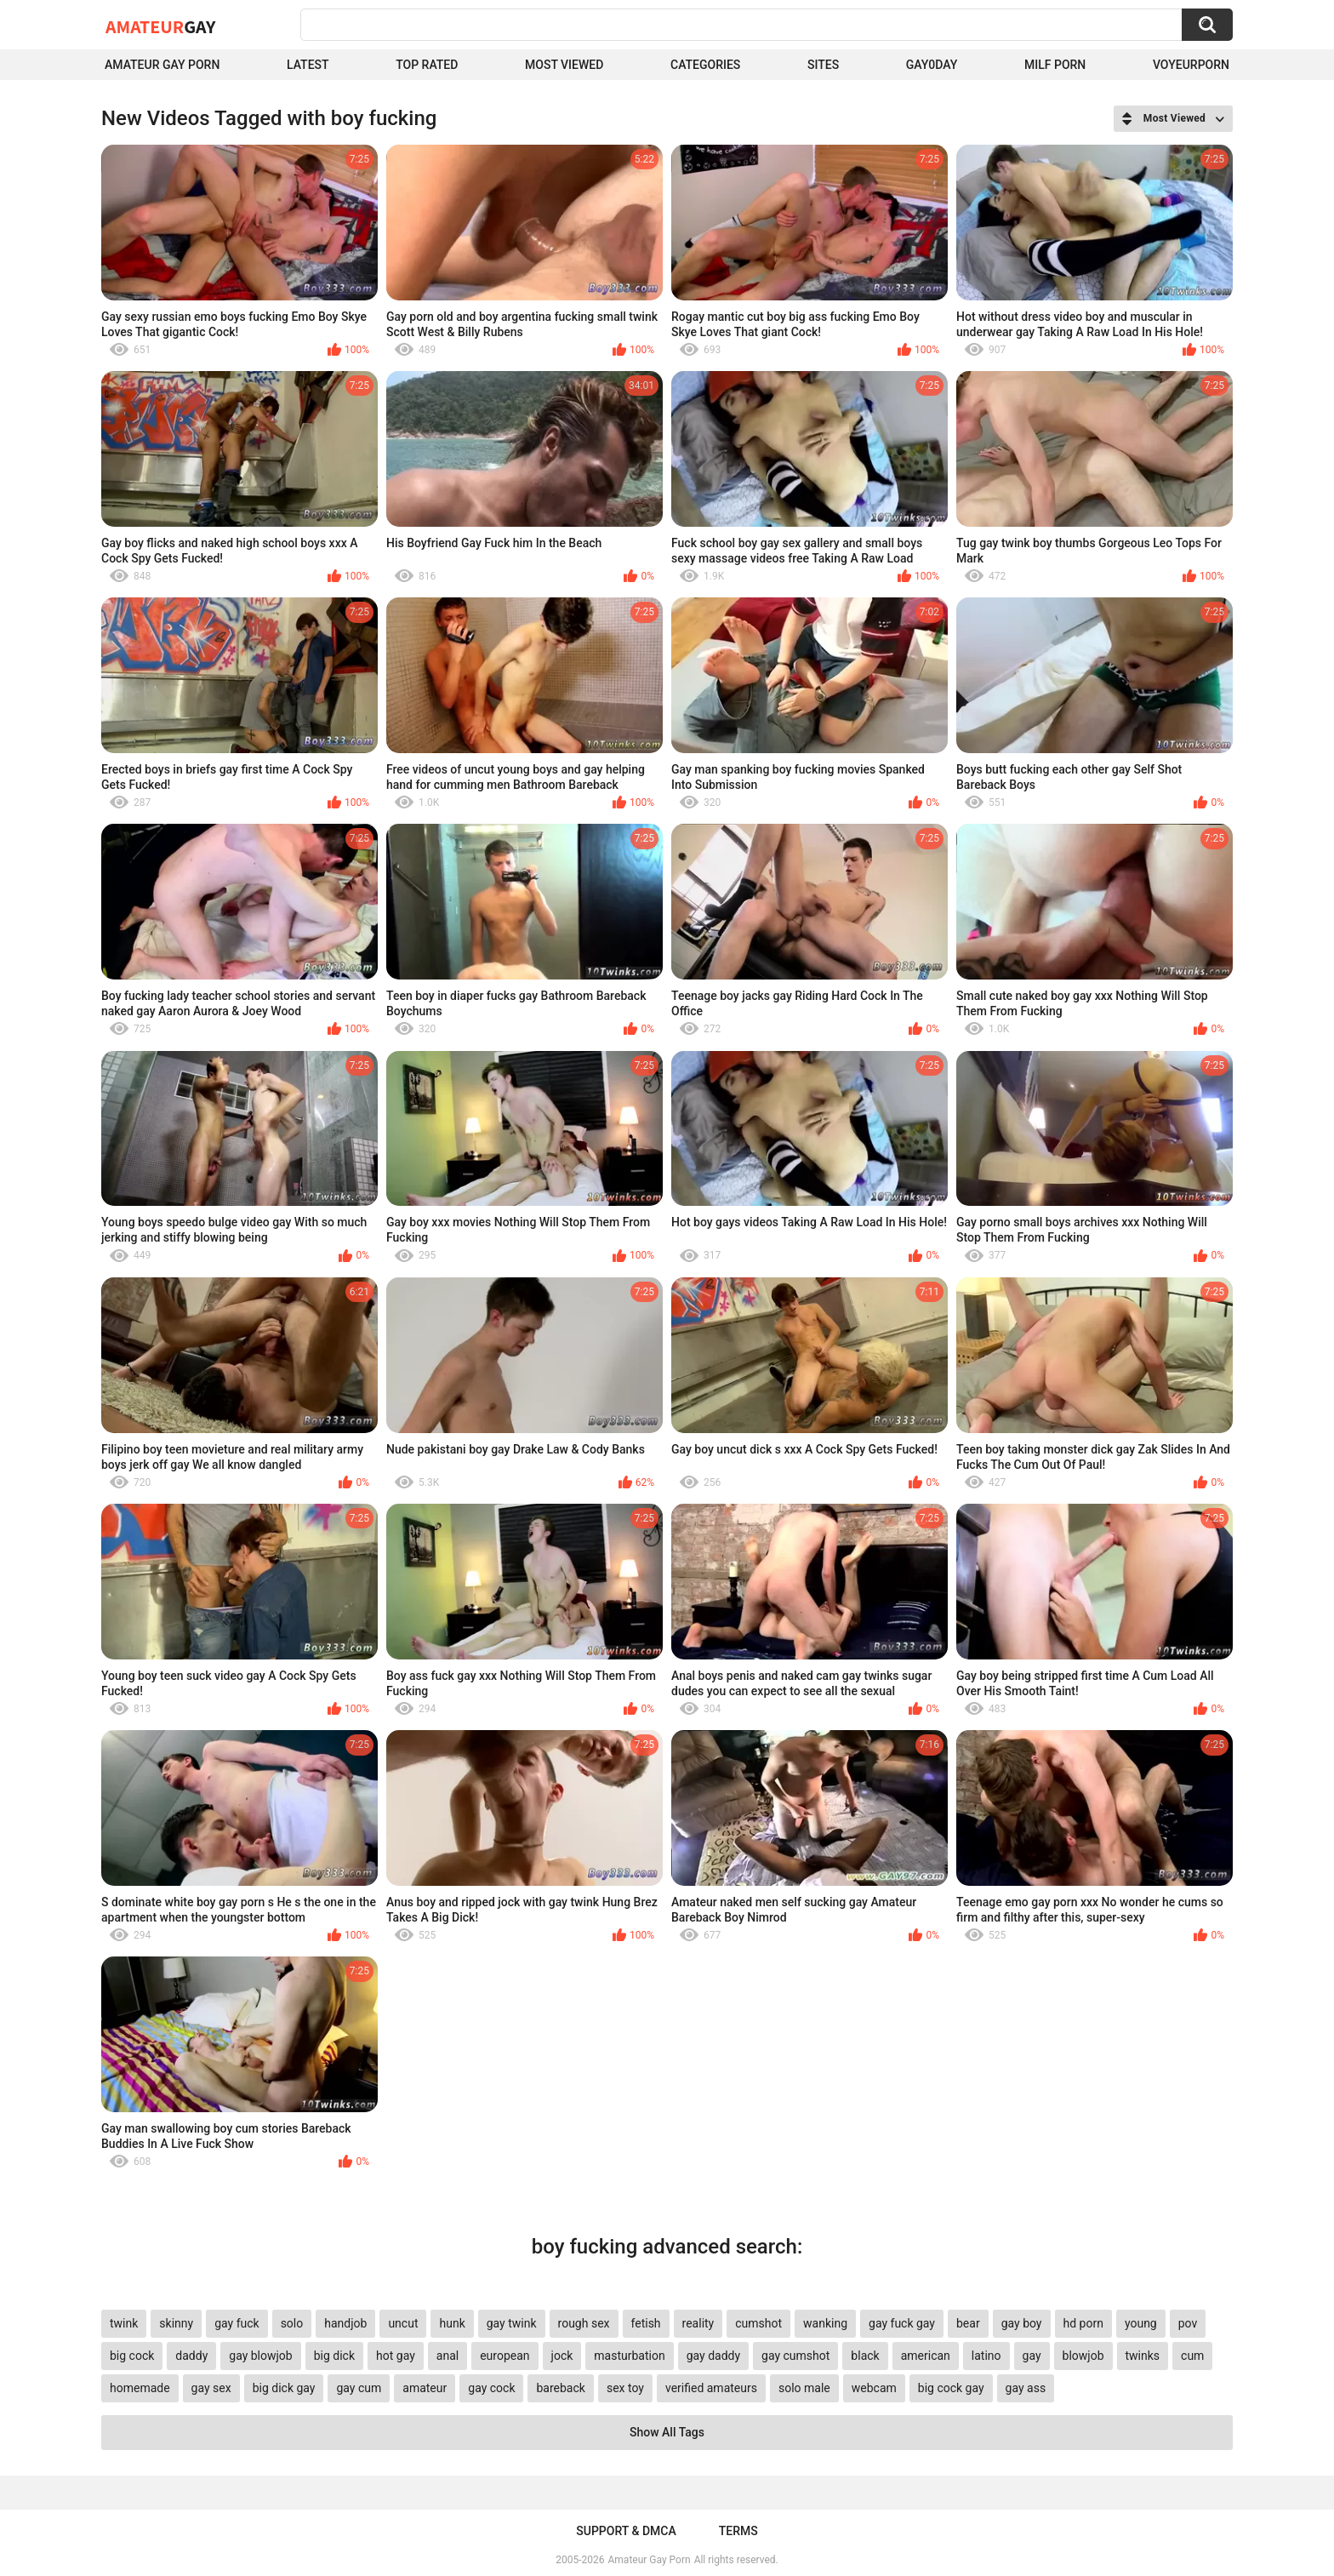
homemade (140, 2388)
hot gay (395, 2355)
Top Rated (427, 64)
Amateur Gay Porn (162, 64)
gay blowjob (260, 2355)
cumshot (758, 2323)
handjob (345, 2323)
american (925, 2355)
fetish (646, 2323)
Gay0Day (932, 64)
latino (986, 2355)
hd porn (1083, 2323)
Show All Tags (667, 2432)
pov (1188, 2323)
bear (968, 2323)
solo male (804, 2388)
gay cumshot (795, 2355)
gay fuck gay (902, 2323)
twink (124, 2323)
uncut (403, 2323)
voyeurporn (1191, 64)
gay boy (1021, 2323)
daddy (191, 2355)
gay (1032, 2355)
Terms (738, 2531)
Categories (705, 64)
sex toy (625, 2388)
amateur (424, 2388)
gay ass (1026, 2388)
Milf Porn (1055, 64)
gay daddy (713, 2355)
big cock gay (951, 2388)
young (1141, 2323)
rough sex (584, 2323)
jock (562, 2355)
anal (447, 2355)
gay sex (211, 2388)
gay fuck (236, 2323)
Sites (823, 64)
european (504, 2355)
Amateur (160, 26)
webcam (874, 2388)
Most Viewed (564, 64)
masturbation (629, 2355)
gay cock (491, 2388)
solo (292, 2323)
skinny (176, 2323)
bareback (560, 2388)
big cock (132, 2355)
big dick (334, 2355)
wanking (825, 2323)
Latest (308, 64)
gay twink (512, 2323)
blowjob (1083, 2355)
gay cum (358, 2388)
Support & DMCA (626, 2531)
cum (1192, 2355)
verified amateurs (711, 2388)
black (865, 2355)
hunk (452, 2323)
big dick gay (284, 2388)
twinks (1143, 2355)
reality (698, 2323)
